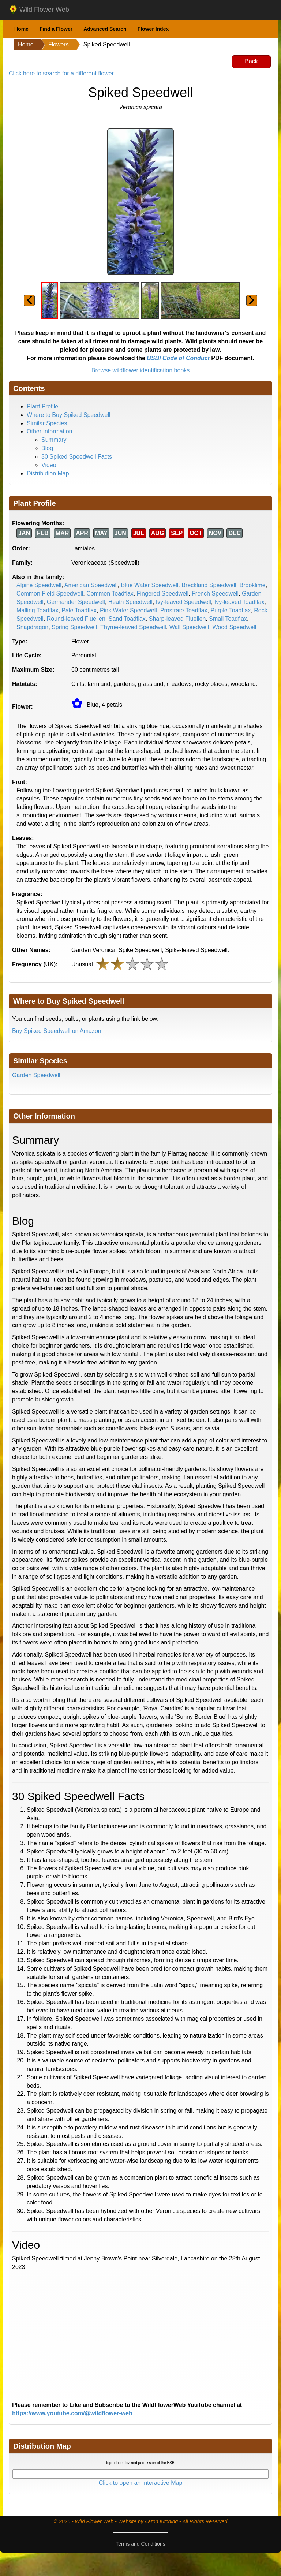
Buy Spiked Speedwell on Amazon (56, 1031)
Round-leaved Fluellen (76, 619)
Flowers (58, 44)
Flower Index (153, 29)
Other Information (49, 431)
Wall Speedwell (189, 627)
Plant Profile (42, 406)
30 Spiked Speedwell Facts (76, 456)
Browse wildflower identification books (140, 370)
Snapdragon (32, 627)
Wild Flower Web (39, 9)
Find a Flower (56, 29)
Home (21, 29)
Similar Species (47, 423)
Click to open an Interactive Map (141, 2483)
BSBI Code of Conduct (178, 358)
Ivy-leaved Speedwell (183, 602)
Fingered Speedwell (162, 593)
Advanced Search (105, 29)
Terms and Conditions (140, 2544)
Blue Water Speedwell (150, 585)
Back (251, 61)
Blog (47, 448)
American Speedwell (91, 585)
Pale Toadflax (79, 610)
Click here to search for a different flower (61, 73)
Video (48, 465)
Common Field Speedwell (49, 593)
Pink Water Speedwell (128, 610)
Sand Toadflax (127, 619)
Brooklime (253, 585)
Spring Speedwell (74, 627)
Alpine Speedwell (38, 585)
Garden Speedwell (36, 1075)
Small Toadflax (228, 619)
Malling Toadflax (37, 610)
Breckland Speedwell (208, 585)
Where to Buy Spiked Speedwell (68, 415)
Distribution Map (48, 473)
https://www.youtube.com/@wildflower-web (72, 2413)
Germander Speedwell (76, 602)
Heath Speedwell (130, 602)
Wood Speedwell (234, 627)
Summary (53, 440)
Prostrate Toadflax (183, 610)
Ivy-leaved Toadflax (239, 602)
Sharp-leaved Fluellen (177, 619)
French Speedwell (215, 593)
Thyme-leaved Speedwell (133, 627)
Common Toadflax (110, 593)
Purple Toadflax (230, 610)
